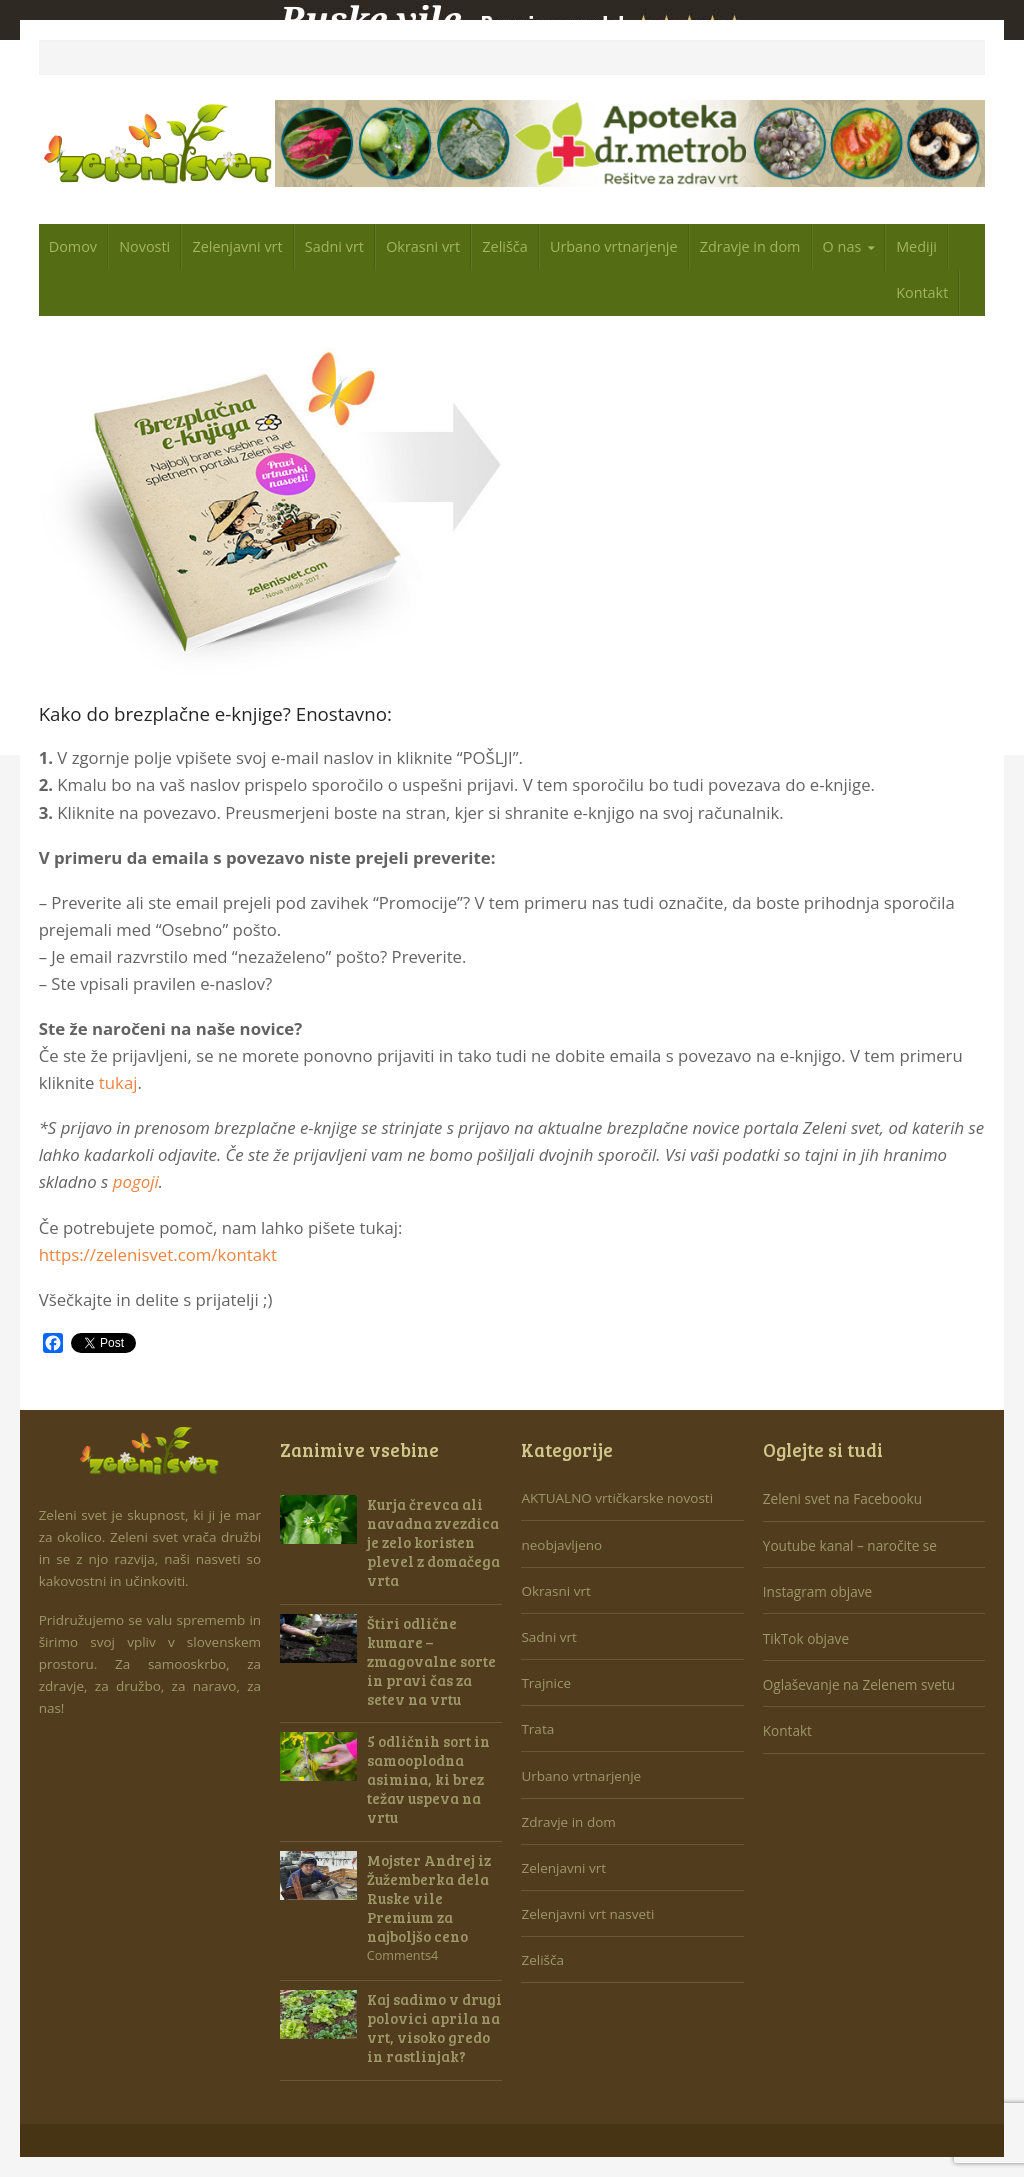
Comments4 (402, 1955)
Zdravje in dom (750, 246)
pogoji (136, 1181)
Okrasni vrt (423, 246)
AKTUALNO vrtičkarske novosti (617, 1498)
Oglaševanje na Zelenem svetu (859, 1684)
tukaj (118, 1082)
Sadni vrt (334, 246)
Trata (537, 1729)
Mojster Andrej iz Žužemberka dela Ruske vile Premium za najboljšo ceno (429, 1898)
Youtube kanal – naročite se (850, 1545)
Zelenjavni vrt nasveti (587, 1914)
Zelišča (504, 246)
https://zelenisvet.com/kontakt (158, 1254)
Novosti (144, 246)
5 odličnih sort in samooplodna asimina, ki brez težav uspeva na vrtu (428, 1779)
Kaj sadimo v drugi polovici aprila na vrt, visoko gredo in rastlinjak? (434, 2027)
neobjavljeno (561, 1545)
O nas (842, 246)
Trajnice (546, 1683)
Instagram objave (817, 1591)
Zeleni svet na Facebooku (842, 1498)
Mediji (916, 246)
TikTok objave (806, 1638)
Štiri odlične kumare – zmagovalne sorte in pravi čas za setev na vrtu (431, 1661)
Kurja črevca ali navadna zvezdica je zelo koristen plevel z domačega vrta (433, 1542)
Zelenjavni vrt (237, 246)
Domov (73, 246)
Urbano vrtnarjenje (614, 246)
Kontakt (922, 292)
